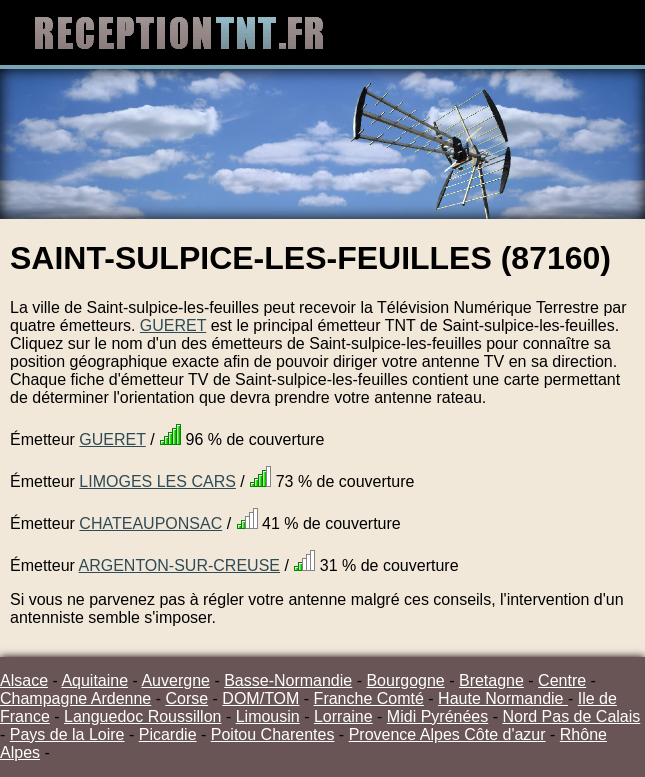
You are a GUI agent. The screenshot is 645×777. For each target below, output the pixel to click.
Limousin (268, 716)
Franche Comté (369, 698)
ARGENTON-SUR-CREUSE (179, 565)
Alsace (24, 680)
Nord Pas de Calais (571, 716)
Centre (562, 680)
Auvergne (175, 680)
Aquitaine (94, 680)
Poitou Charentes (273, 734)
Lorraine (343, 716)
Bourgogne (405, 680)
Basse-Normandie (288, 680)
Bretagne (491, 680)
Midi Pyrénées (437, 716)
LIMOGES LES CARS (157, 481)
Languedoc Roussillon (142, 716)
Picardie (168, 734)
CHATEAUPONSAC (150, 523)
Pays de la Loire (67, 734)
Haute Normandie (503, 698)
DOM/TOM (260, 698)
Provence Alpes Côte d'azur (447, 734)
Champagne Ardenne (75, 698)
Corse (186, 698)
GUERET (173, 325)
